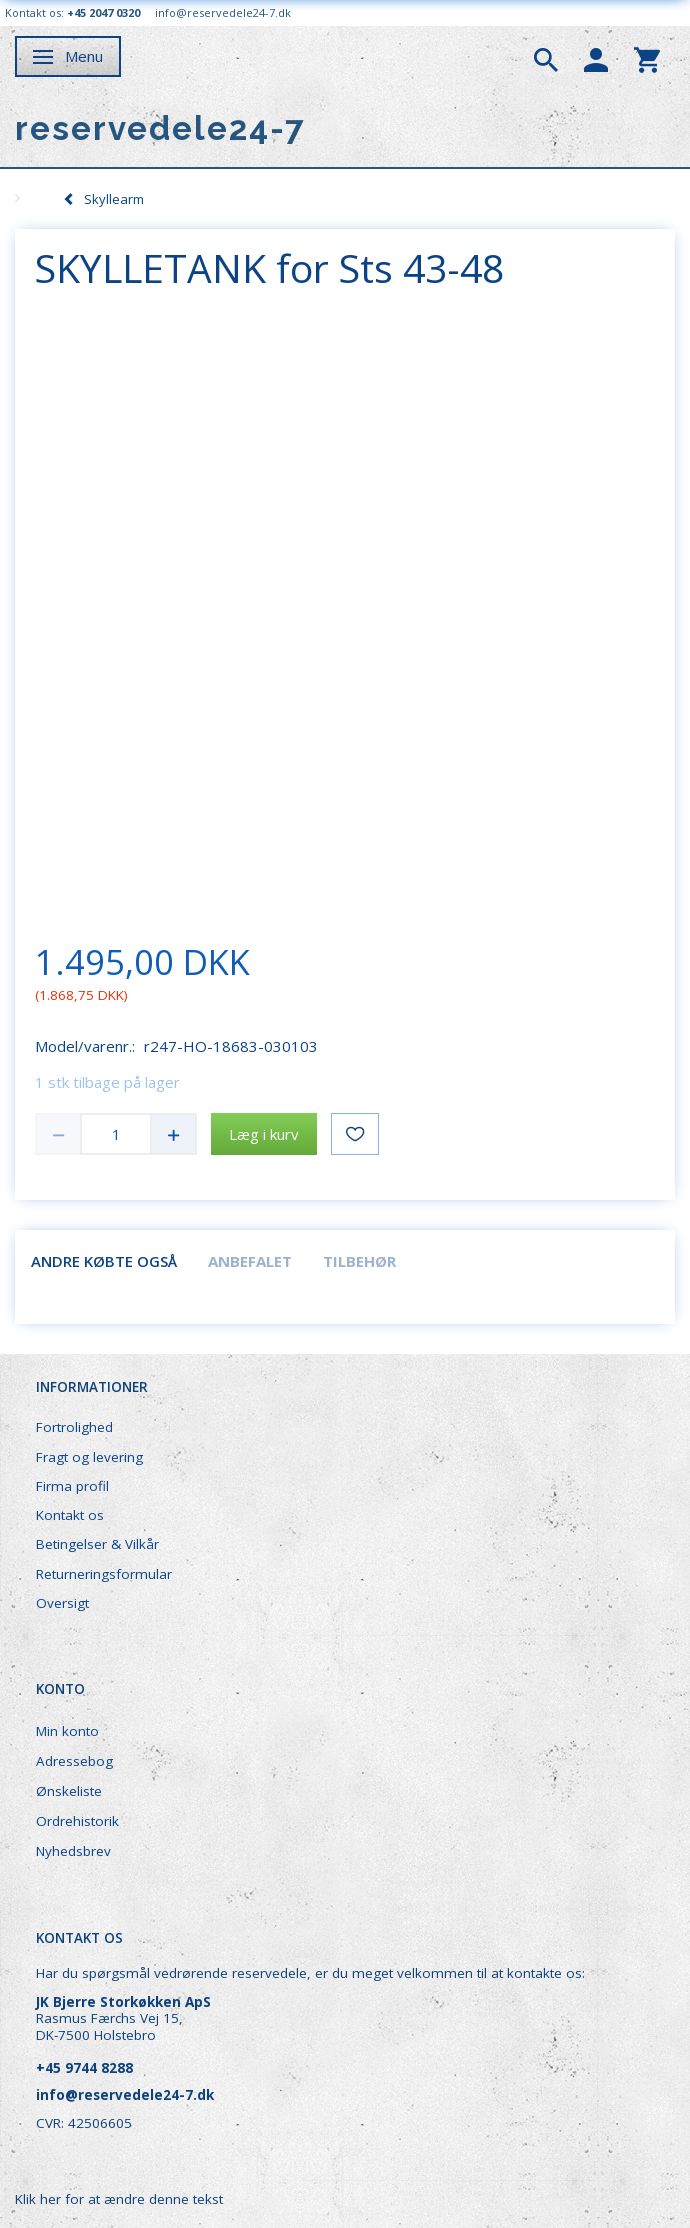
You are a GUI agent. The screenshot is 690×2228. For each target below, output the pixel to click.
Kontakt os (70, 1515)
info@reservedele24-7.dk (223, 12)
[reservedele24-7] (160, 128)
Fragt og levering (89, 1457)
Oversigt (62, 1603)
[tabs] (546, 58)
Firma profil (72, 1486)
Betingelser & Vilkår (97, 1544)
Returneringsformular (104, 1574)
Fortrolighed (74, 1427)
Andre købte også (104, 1261)
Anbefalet (250, 1261)
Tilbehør (359, 1261)
